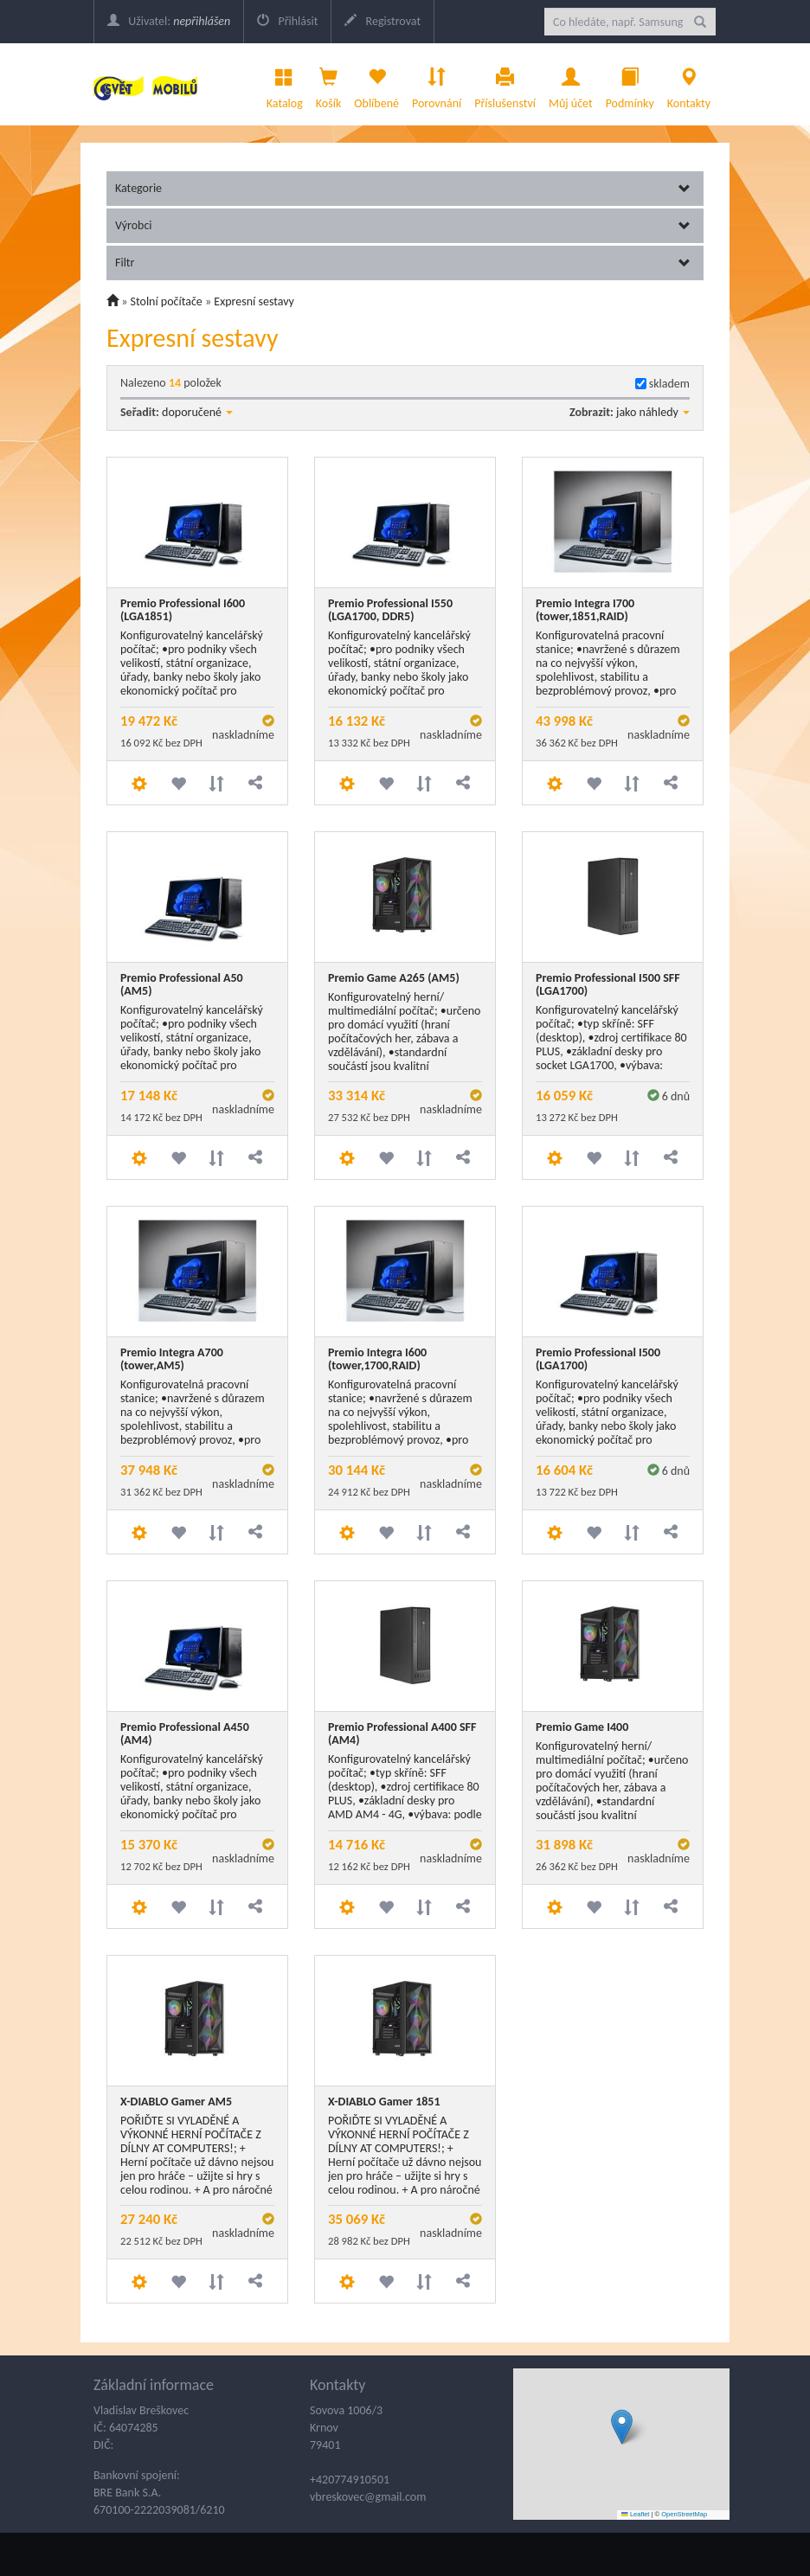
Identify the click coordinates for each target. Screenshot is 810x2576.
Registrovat (382, 21)
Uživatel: (168, 21)
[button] (622, 2427)
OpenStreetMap (684, 2514)
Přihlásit (287, 21)
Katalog (285, 84)
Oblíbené (376, 84)
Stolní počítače (166, 301)
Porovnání (436, 84)
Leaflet (635, 2514)
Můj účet (571, 84)
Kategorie (403, 188)
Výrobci (403, 225)
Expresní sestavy (254, 301)
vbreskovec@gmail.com (368, 2496)
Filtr (403, 262)
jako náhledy (653, 412)
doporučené (197, 412)
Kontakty (688, 84)
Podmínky (630, 84)
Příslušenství (505, 84)
